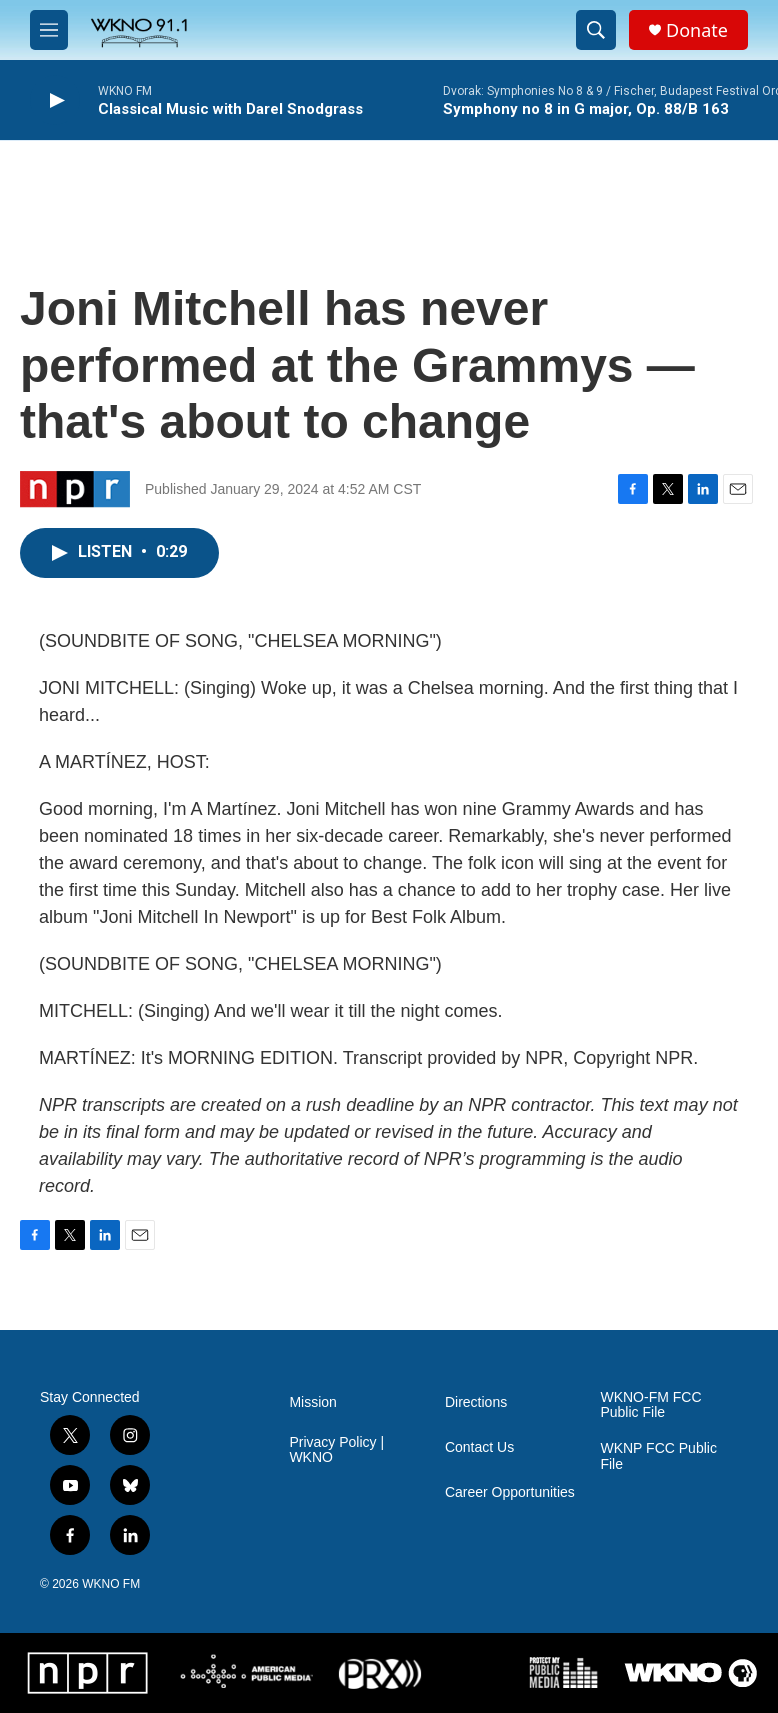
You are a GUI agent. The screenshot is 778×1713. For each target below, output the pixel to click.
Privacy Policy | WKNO (336, 1450)
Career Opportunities (510, 1492)
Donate (697, 30)
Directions (476, 1402)
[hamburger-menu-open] (49, 30)
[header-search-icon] (596, 30)
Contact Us (479, 1447)
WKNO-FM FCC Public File (650, 1405)
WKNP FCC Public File (658, 1456)
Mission (312, 1402)
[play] (55, 100)
